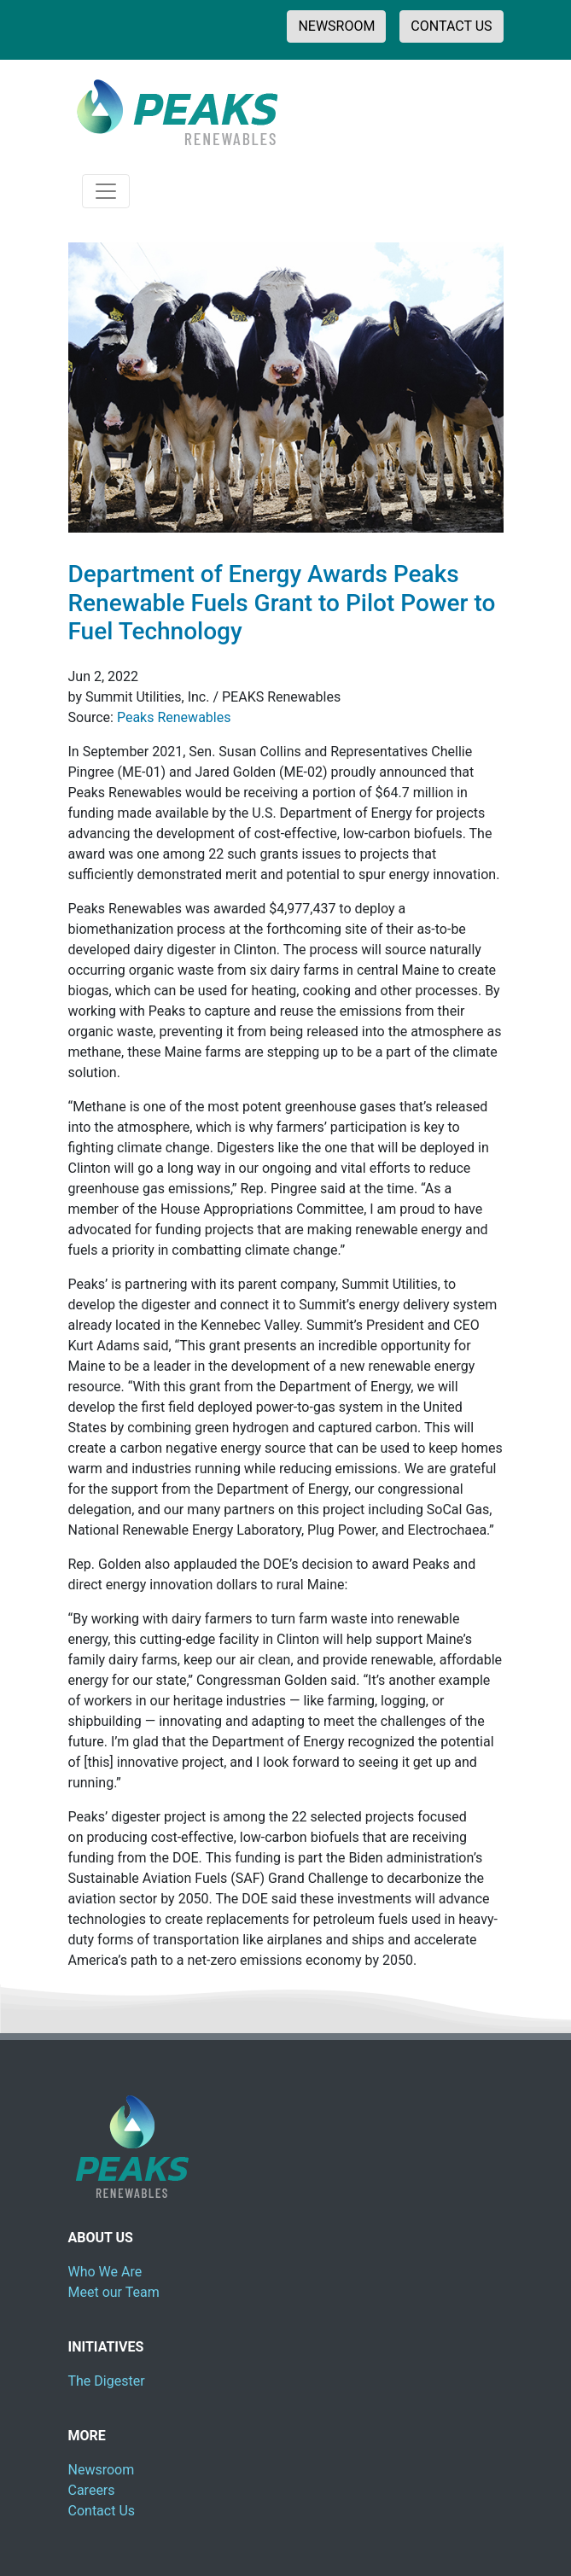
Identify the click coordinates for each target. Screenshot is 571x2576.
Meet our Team (114, 2292)
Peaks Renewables (174, 717)
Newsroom (101, 2470)
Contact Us (102, 2511)
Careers (91, 2490)
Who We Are (105, 2272)
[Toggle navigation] (106, 191)
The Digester (106, 2381)
